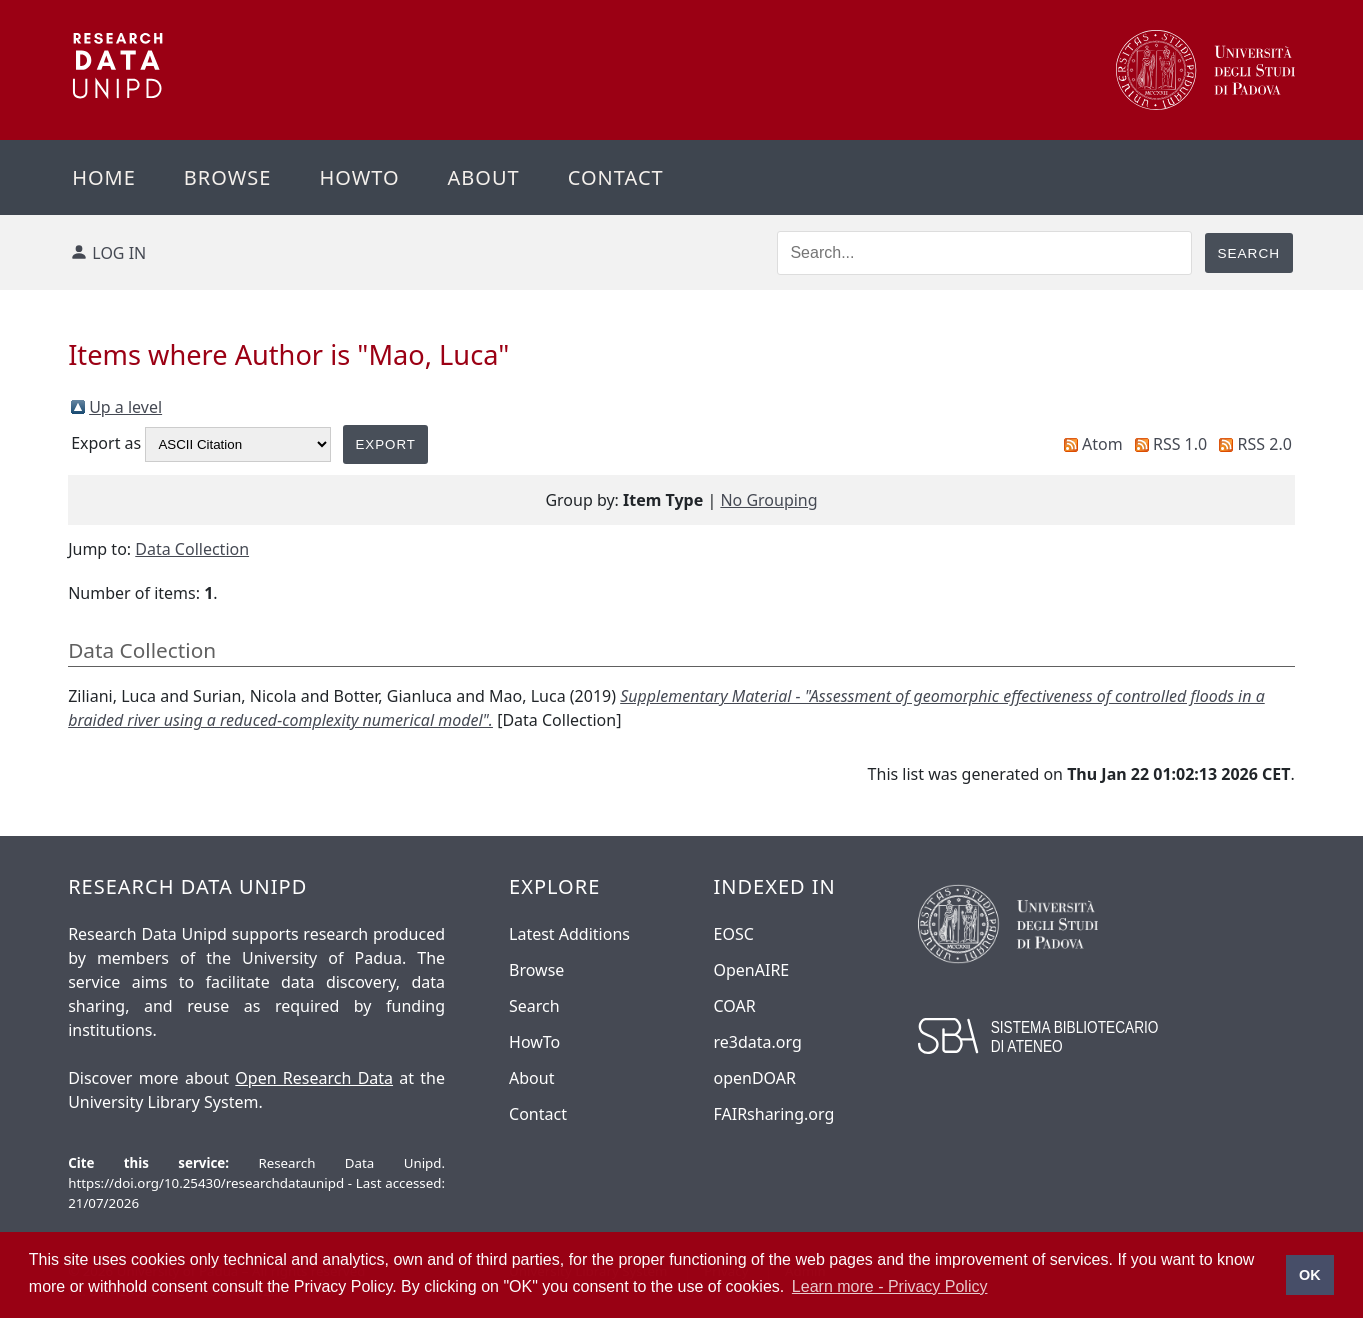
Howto (359, 177)
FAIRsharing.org (774, 1114)
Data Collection (192, 549)
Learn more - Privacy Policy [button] (890, 1286)
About (484, 177)
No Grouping (768, 500)
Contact (616, 177)
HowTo (534, 1042)
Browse (228, 177)
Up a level (125, 407)
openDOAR (755, 1078)
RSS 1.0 (1180, 444)
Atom (1102, 444)
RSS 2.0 (1265, 444)
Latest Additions (569, 934)
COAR (735, 1006)
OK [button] (1310, 1275)
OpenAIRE (752, 970)
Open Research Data (314, 1078)
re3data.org (758, 1042)
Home (104, 177)
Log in (119, 253)
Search (534, 1006)
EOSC (734, 934)
